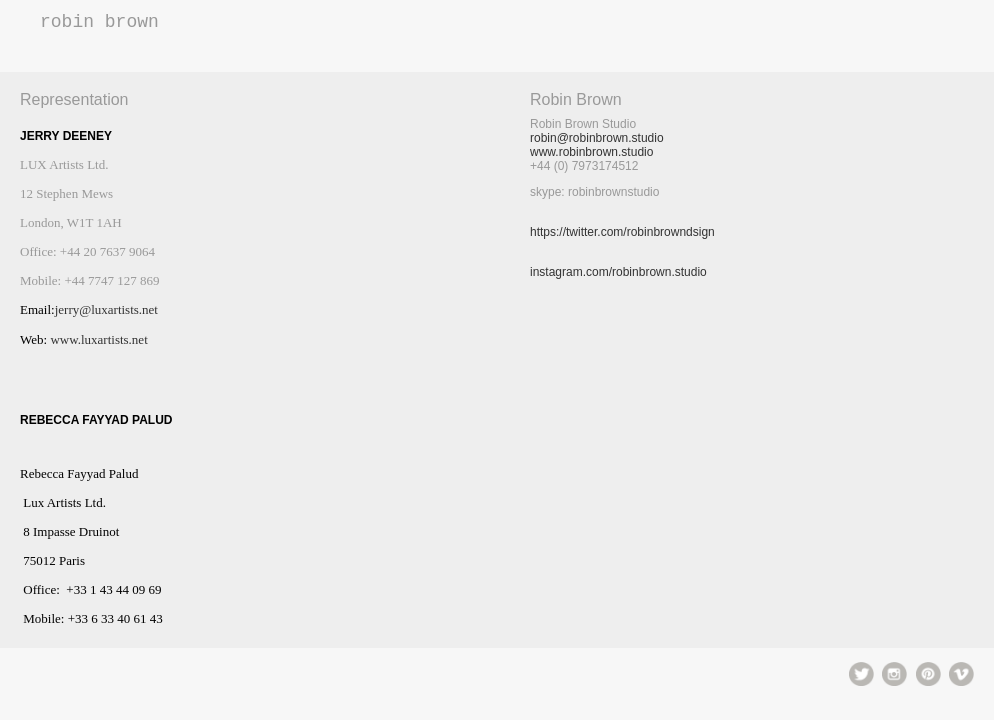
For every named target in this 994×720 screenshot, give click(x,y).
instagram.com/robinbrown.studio (618, 272)
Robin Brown (99, 22)
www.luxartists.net (98, 339)
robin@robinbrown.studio (597, 138)
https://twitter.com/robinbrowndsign (622, 232)
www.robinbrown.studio (591, 152)
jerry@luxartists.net (106, 309)
